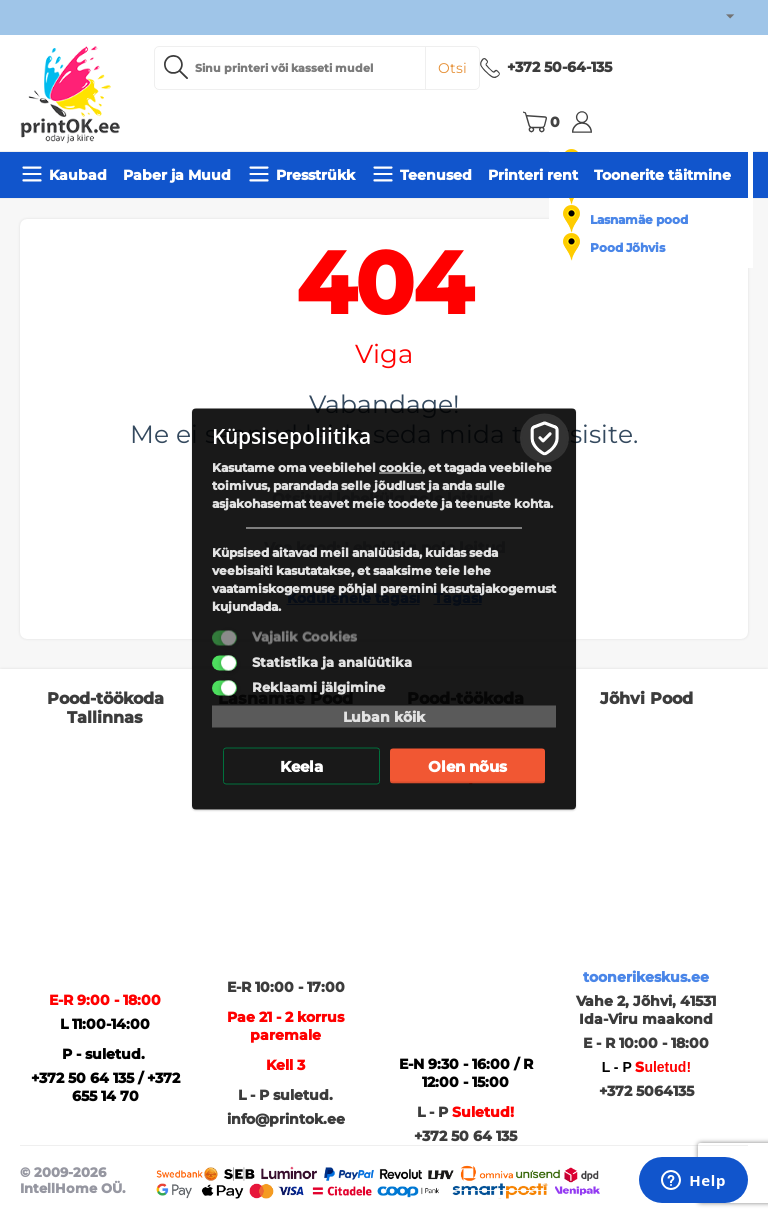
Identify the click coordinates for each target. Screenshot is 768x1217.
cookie (400, 466)
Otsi (452, 68)
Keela (301, 765)
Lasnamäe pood (639, 219)
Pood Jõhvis (627, 247)
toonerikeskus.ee (646, 977)
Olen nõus (467, 765)
